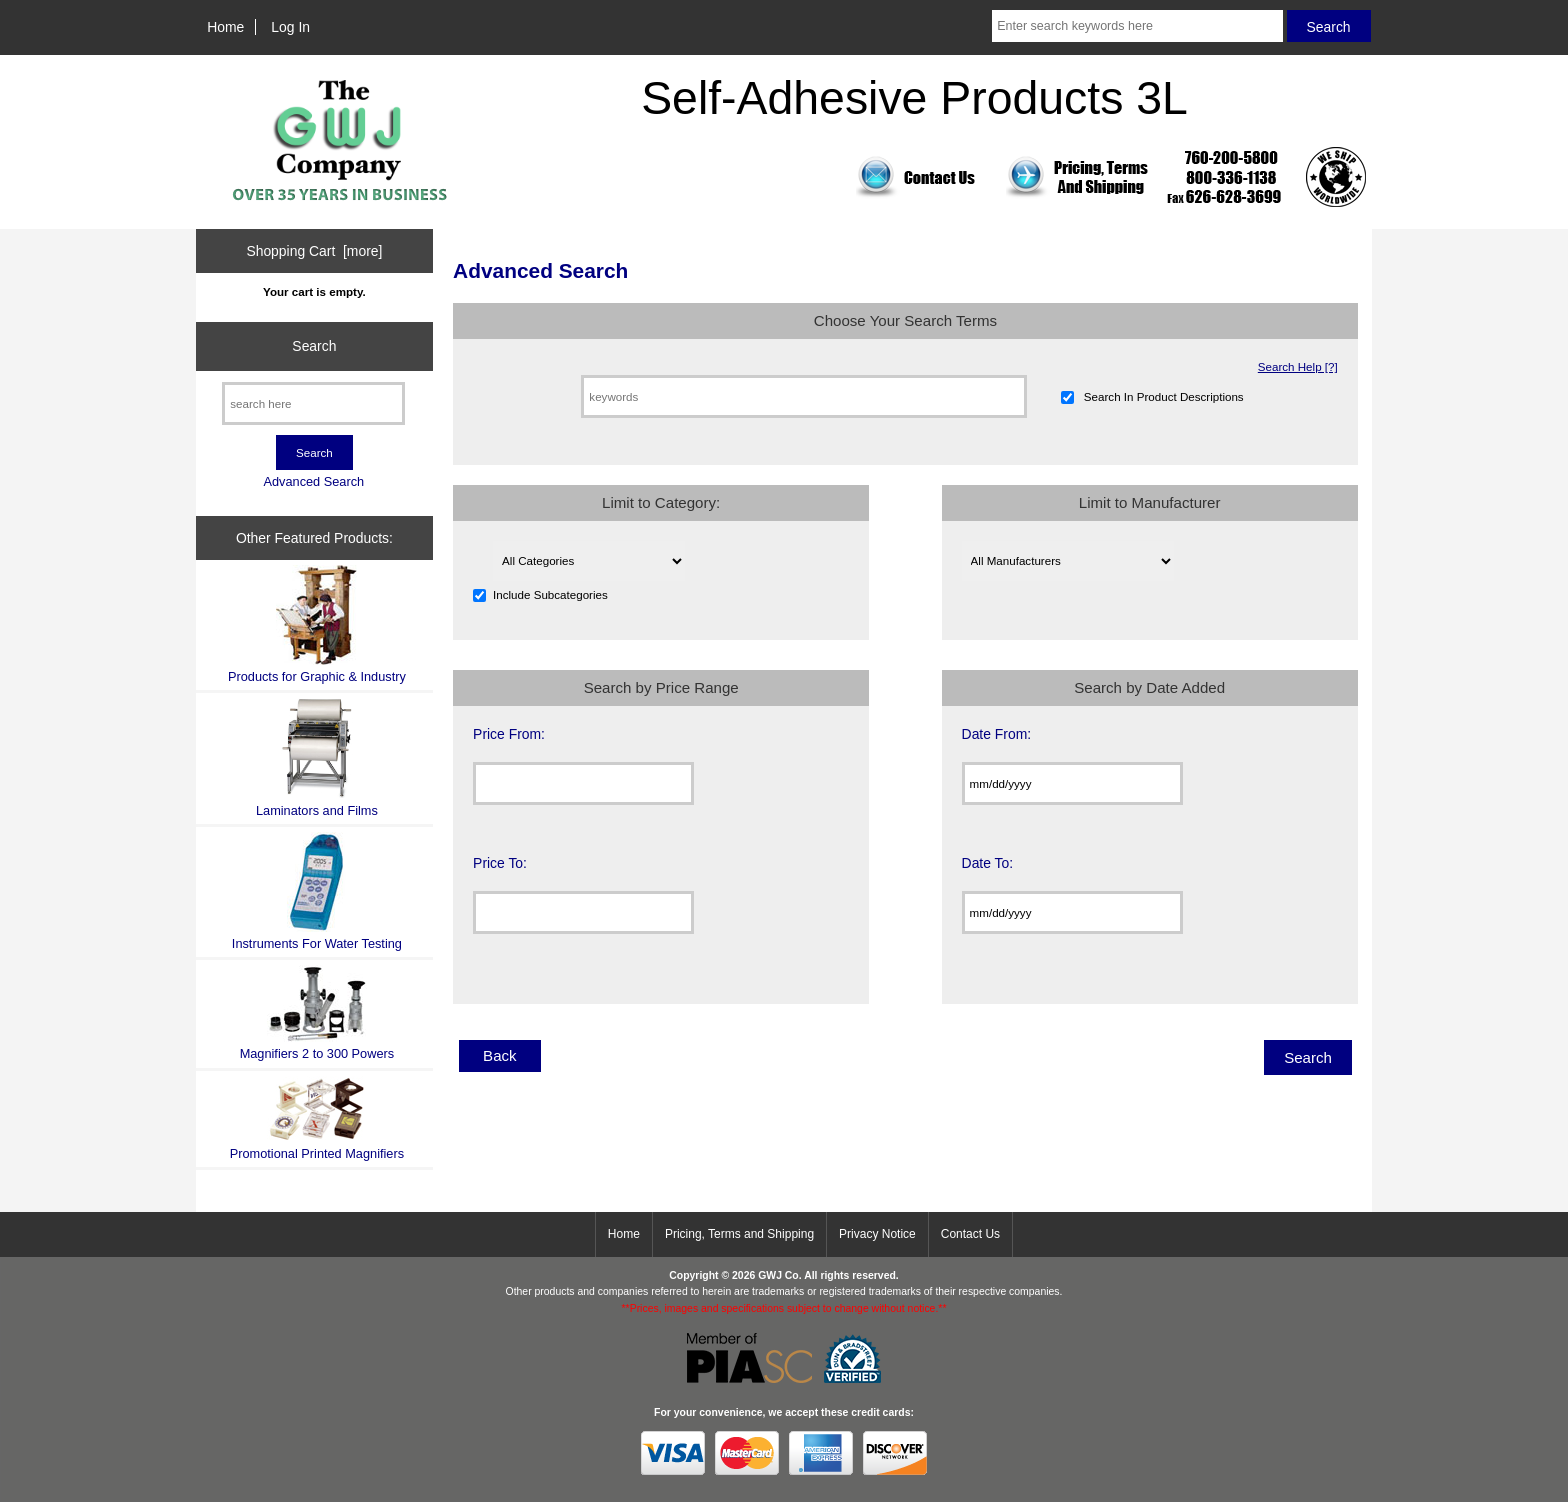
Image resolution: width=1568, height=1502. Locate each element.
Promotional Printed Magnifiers (317, 1118)
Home (225, 27)
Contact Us (970, 1234)
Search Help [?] (1298, 366)
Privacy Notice (877, 1234)
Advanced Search (313, 481)
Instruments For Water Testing (317, 891)
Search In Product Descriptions (1164, 396)
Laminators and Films (317, 757)
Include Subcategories (550, 594)
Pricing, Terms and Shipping (739, 1234)
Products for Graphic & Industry (317, 624)
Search (314, 346)
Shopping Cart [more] (314, 251)
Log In (290, 27)
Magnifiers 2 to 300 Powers (317, 1013)
